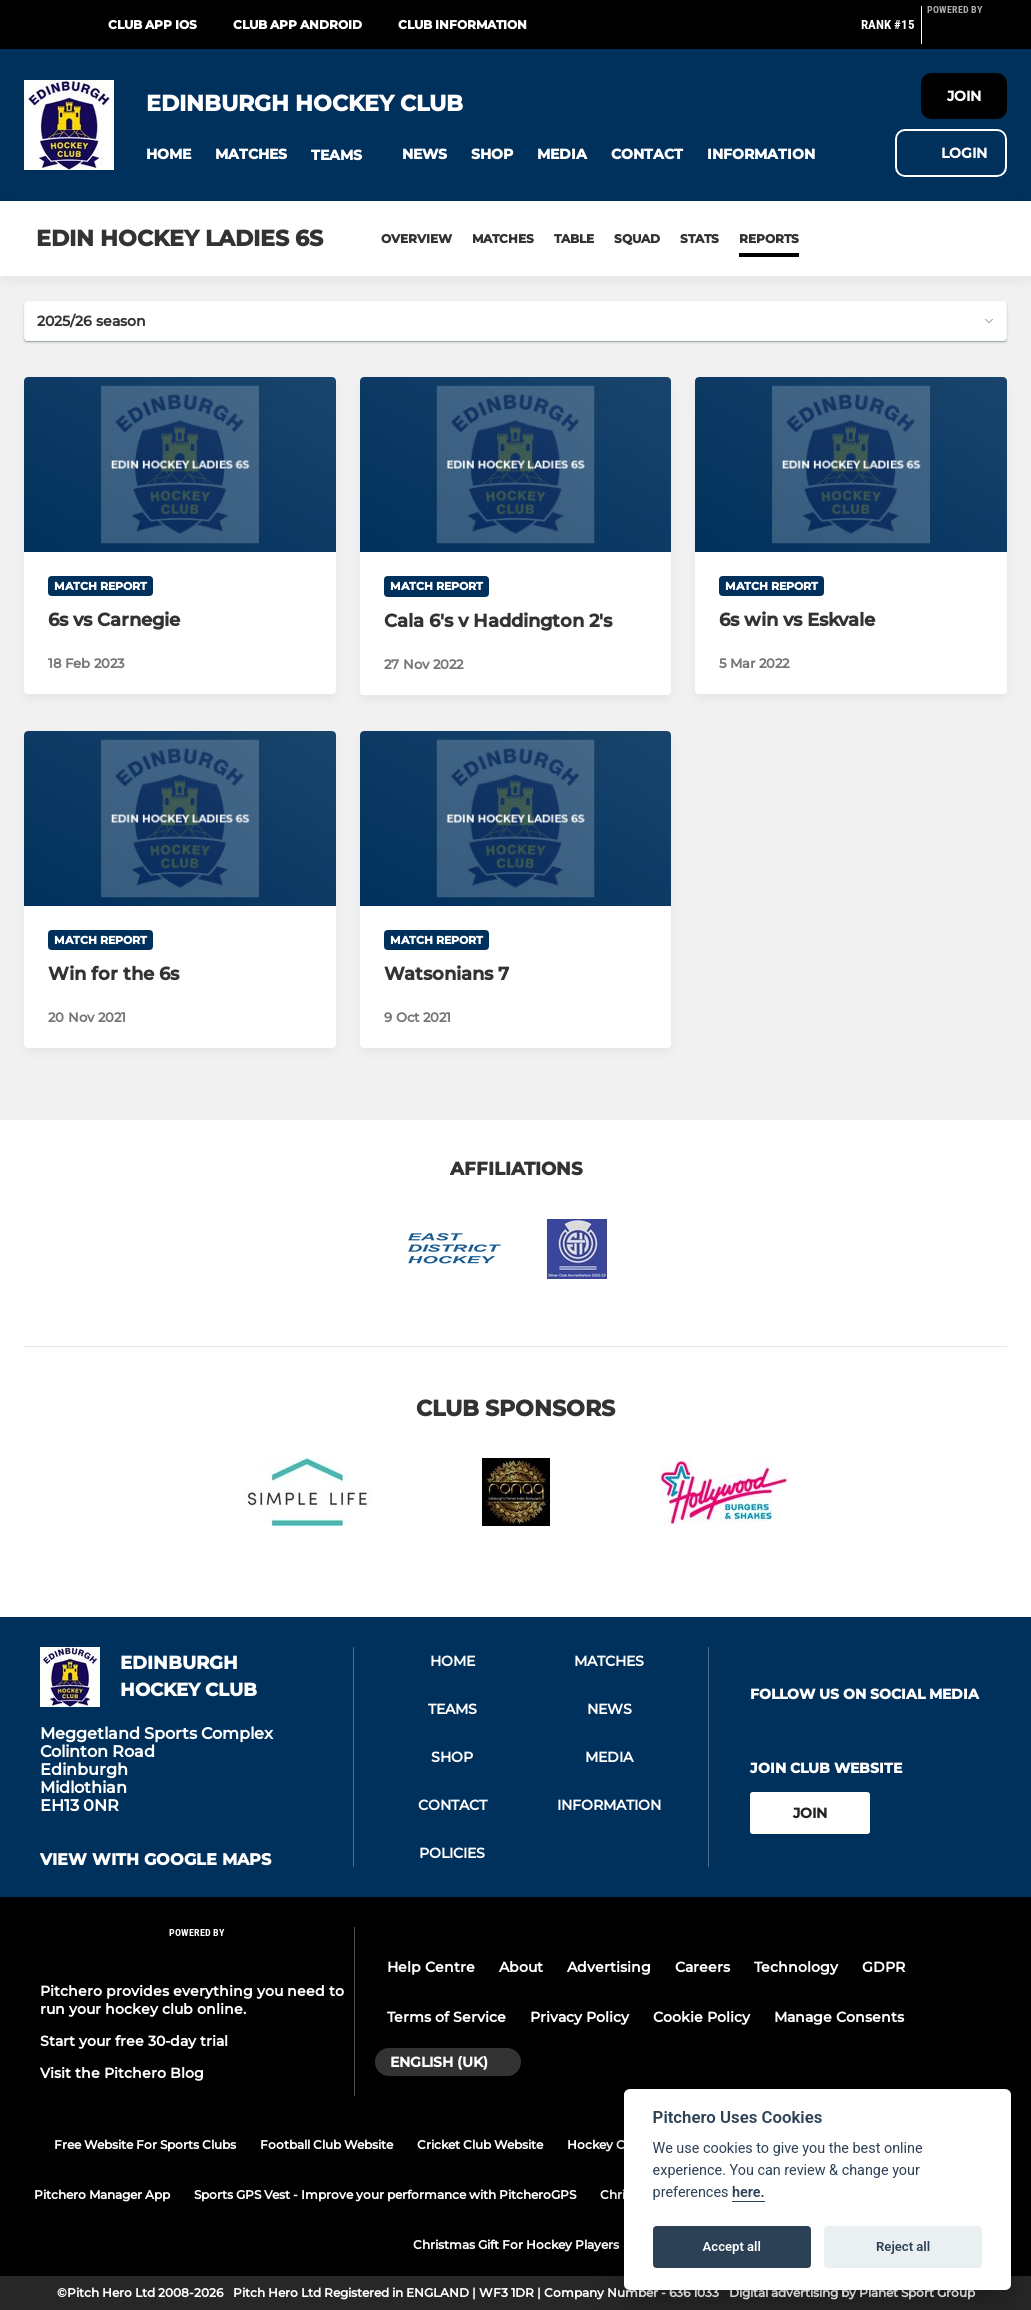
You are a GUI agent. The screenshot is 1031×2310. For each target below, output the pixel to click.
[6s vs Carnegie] (180, 464)
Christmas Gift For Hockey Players (516, 2244)
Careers (702, 1967)
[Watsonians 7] (516, 818)
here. (748, 2192)
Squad (637, 238)
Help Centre (431, 1967)
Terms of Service (446, 2017)
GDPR (883, 1967)
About (521, 1967)
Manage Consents (839, 2017)
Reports (769, 238)
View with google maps (155, 1860)
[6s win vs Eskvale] (851, 464)
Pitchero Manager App (102, 2194)
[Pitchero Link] (967, 33)
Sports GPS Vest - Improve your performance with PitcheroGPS (385, 2194)
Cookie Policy (701, 2017)
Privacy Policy (579, 2017)
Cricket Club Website (480, 2144)
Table (574, 238)
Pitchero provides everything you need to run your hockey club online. (192, 2000)
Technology (796, 1967)
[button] (168, 154)
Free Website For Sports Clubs (145, 2144)
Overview (416, 238)
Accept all (732, 2246)
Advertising (609, 1967)
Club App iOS (152, 24)
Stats (699, 238)
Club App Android (297, 24)
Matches (503, 238)
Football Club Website (326, 2144)
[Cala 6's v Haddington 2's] (516, 464)
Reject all (903, 2246)
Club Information (462, 24)
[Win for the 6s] (180, 818)
